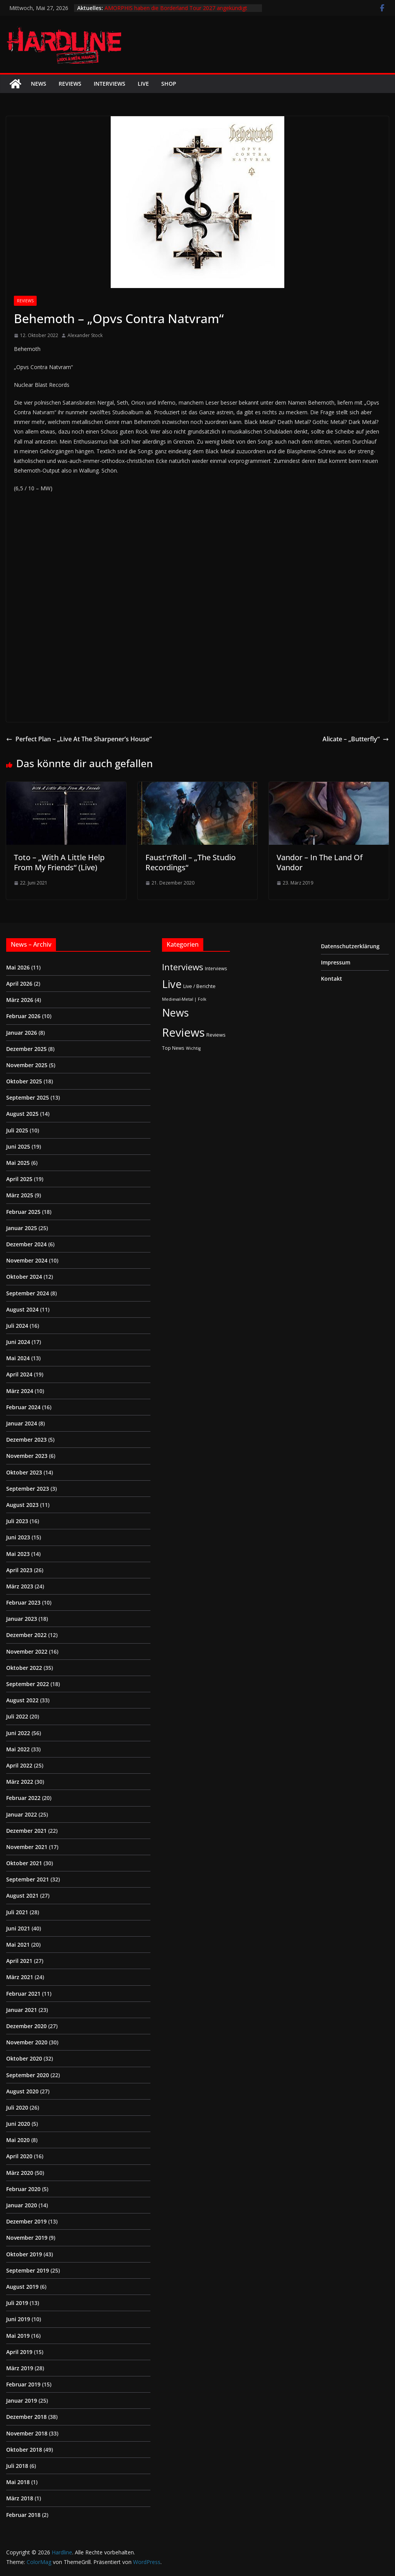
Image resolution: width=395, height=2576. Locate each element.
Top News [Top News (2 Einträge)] (173, 1048)
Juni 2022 (18, 1733)
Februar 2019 (23, 2384)
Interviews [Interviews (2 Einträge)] (216, 968)
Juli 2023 (17, 1521)
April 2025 (19, 1179)
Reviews (70, 83)
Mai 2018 (18, 2482)
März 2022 (19, 1781)
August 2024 (22, 1309)
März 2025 (19, 1195)
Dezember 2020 (26, 2026)
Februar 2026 (23, 1016)
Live (143, 83)
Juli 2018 (17, 2465)
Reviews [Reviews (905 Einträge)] (183, 1032)
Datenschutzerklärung (350, 946)
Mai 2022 (18, 1749)
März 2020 (19, 2172)
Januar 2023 (21, 1618)
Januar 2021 (21, 2009)
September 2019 (27, 2270)
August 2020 (22, 2091)
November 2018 (26, 2433)
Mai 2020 (18, 2140)
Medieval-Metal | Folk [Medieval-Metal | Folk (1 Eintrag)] (184, 999)
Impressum (335, 962)
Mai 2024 (18, 1358)
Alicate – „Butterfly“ (355, 739)
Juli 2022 (17, 1716)
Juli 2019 (17, 2303)
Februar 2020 (23, 2189)
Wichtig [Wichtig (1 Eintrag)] (193, 1048)
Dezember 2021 (26, 1830)
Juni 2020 (18, 2123)
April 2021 (19, 1960)
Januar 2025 (21, 1228)
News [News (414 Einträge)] (175, 1012)
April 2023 (19, 1570)
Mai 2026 (18, 967)
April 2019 (19, 2352)
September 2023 (27, 1488)
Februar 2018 (23, 2514)
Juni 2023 (18, 1537)
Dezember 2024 (26, 1244)
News (38, 83)
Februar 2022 (23, 1798)
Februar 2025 (23, 1211)
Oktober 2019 (24, 2254)
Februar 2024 (23, 1407)
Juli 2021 (17, 1912)
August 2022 (22, 1700)
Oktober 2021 (24, 1863)
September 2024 (27, 1293)
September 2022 (27, 1684)
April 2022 (19, 1765)
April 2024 (19, 1374)
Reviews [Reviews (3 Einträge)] (216, 1034)
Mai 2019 (18, 2335)
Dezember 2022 (26, 1635)
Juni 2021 (18, 1928)
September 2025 (27, 1097)
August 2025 (22, 1113)
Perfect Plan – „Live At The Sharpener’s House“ (79, 739)
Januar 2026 (21, 1032)
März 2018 (19, 2498)
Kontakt (331, 978)
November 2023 (26, 1455)
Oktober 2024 (24, 1276)
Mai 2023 (18, 1553)
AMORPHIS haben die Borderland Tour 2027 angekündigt (176, 8)
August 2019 (22, 2286)
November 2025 (26, 1065)
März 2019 (19, 2368)
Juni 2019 (18, 2319)
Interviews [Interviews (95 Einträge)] (182, 967)
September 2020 (27, 2075)
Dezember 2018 (26, 2416)
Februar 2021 (23, 1993)
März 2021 (19, 1977)
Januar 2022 (21, 1814)
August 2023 (22, 1504)
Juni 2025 (18, 1146)
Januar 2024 (21, 1423)
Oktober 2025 (24, 1081)
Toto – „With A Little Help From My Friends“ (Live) (59, 862)
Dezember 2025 (26, 1048)
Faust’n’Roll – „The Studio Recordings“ (190, 862)
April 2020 (19, 2156)
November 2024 (26, 1260)
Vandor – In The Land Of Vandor (320, 862)
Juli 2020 (17, 2107)
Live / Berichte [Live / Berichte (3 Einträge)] (199, 986)
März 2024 (19, 1391)
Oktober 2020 (24, 2058)
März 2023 (19, 1586)
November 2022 (26, 1651)
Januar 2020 (21, 2205)
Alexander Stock (85, 335)
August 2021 (22, 1895)
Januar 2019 (21, 2400)
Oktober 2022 (24, 1667)
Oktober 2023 (24, 1472)
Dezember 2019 (26, 2221)
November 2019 (26, 2237)
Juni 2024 (18, 1342)
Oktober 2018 (24, 2449)
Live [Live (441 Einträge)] (172, 984)
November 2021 (26, 1847)
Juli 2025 (17, 1130)
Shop (168, 83)
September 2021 (27, 1879)
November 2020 (26, 2042)
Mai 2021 (18, 1944)
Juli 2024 (17, 1325)
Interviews (109, 83)
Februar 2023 (23, 1602)
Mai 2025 (18, 1162)
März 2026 (19, 999)
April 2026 (19, 983)
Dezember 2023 (26, 1439)
